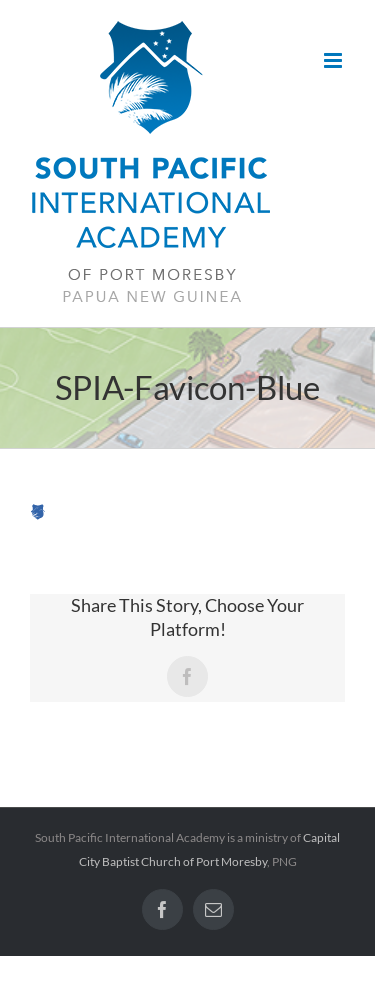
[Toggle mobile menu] (334, 60)
